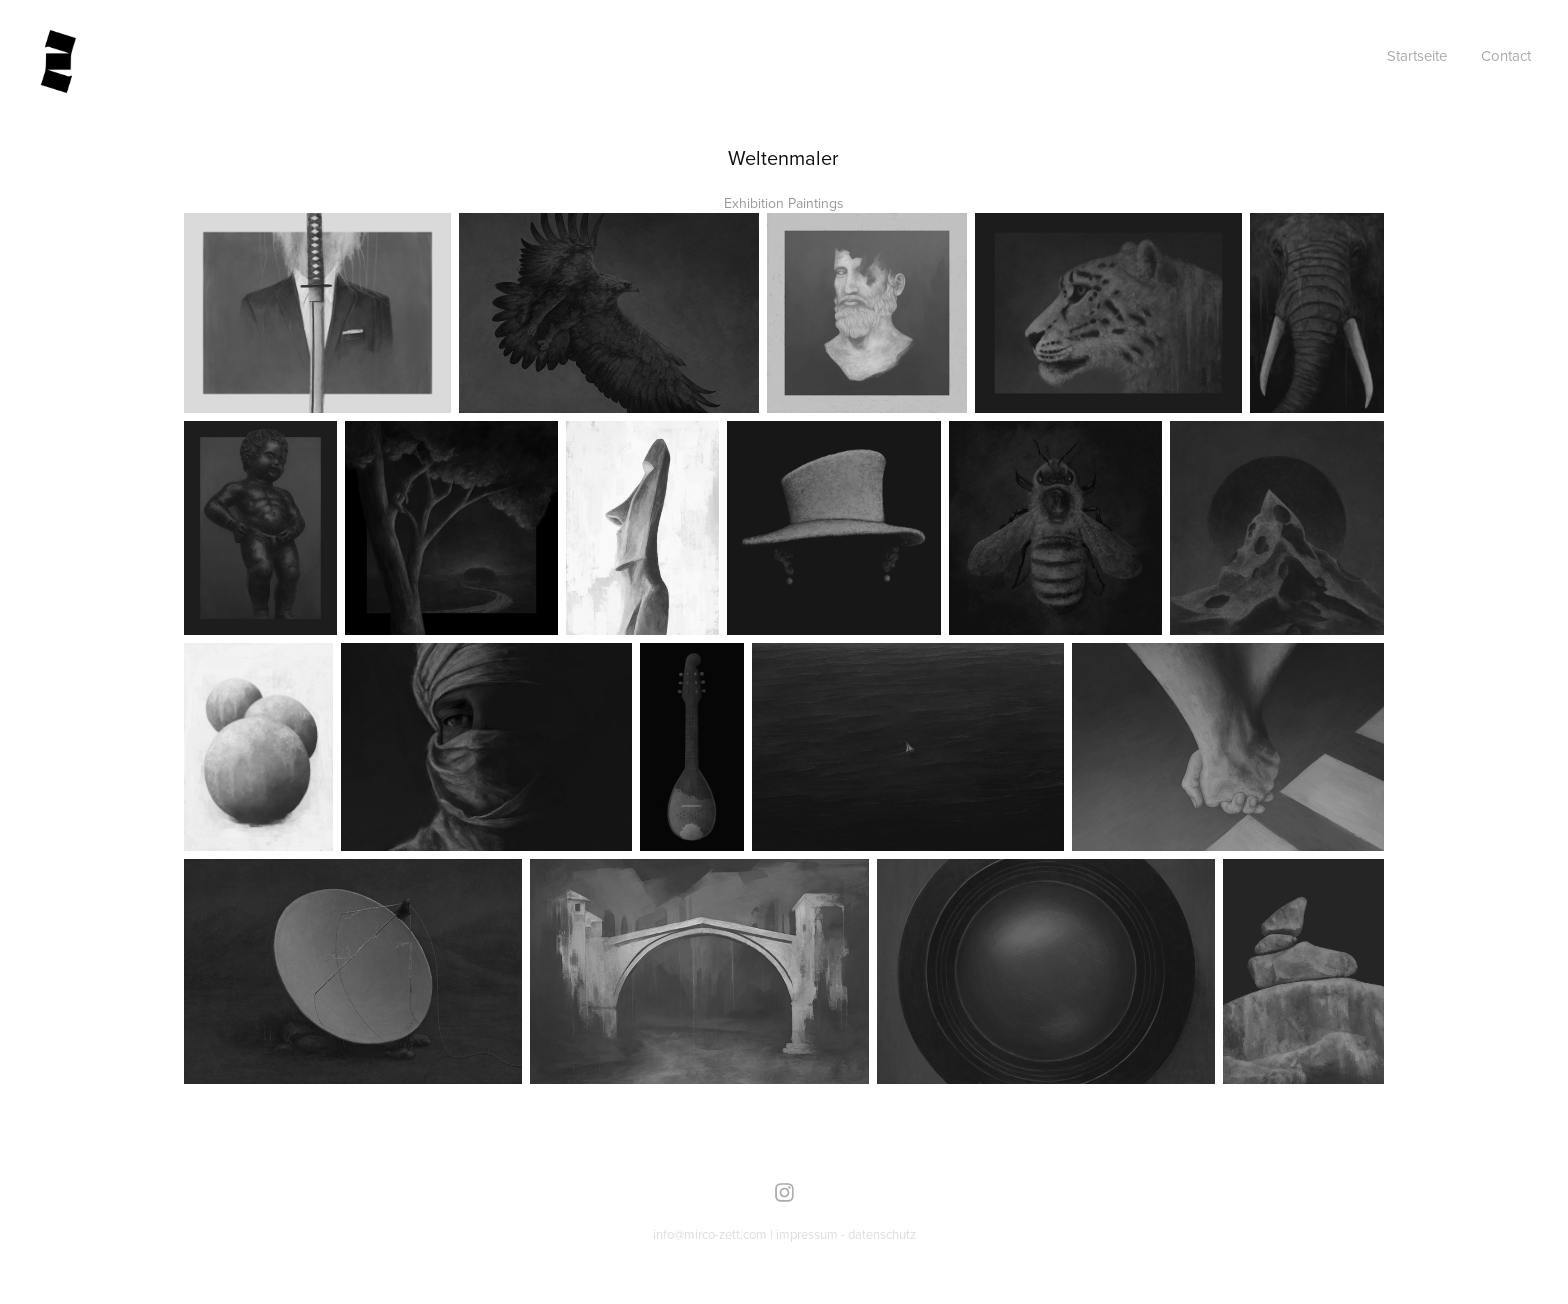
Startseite (1417, 55)
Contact (1506, 55)
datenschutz (882, 1234)
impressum (807, 1234)
